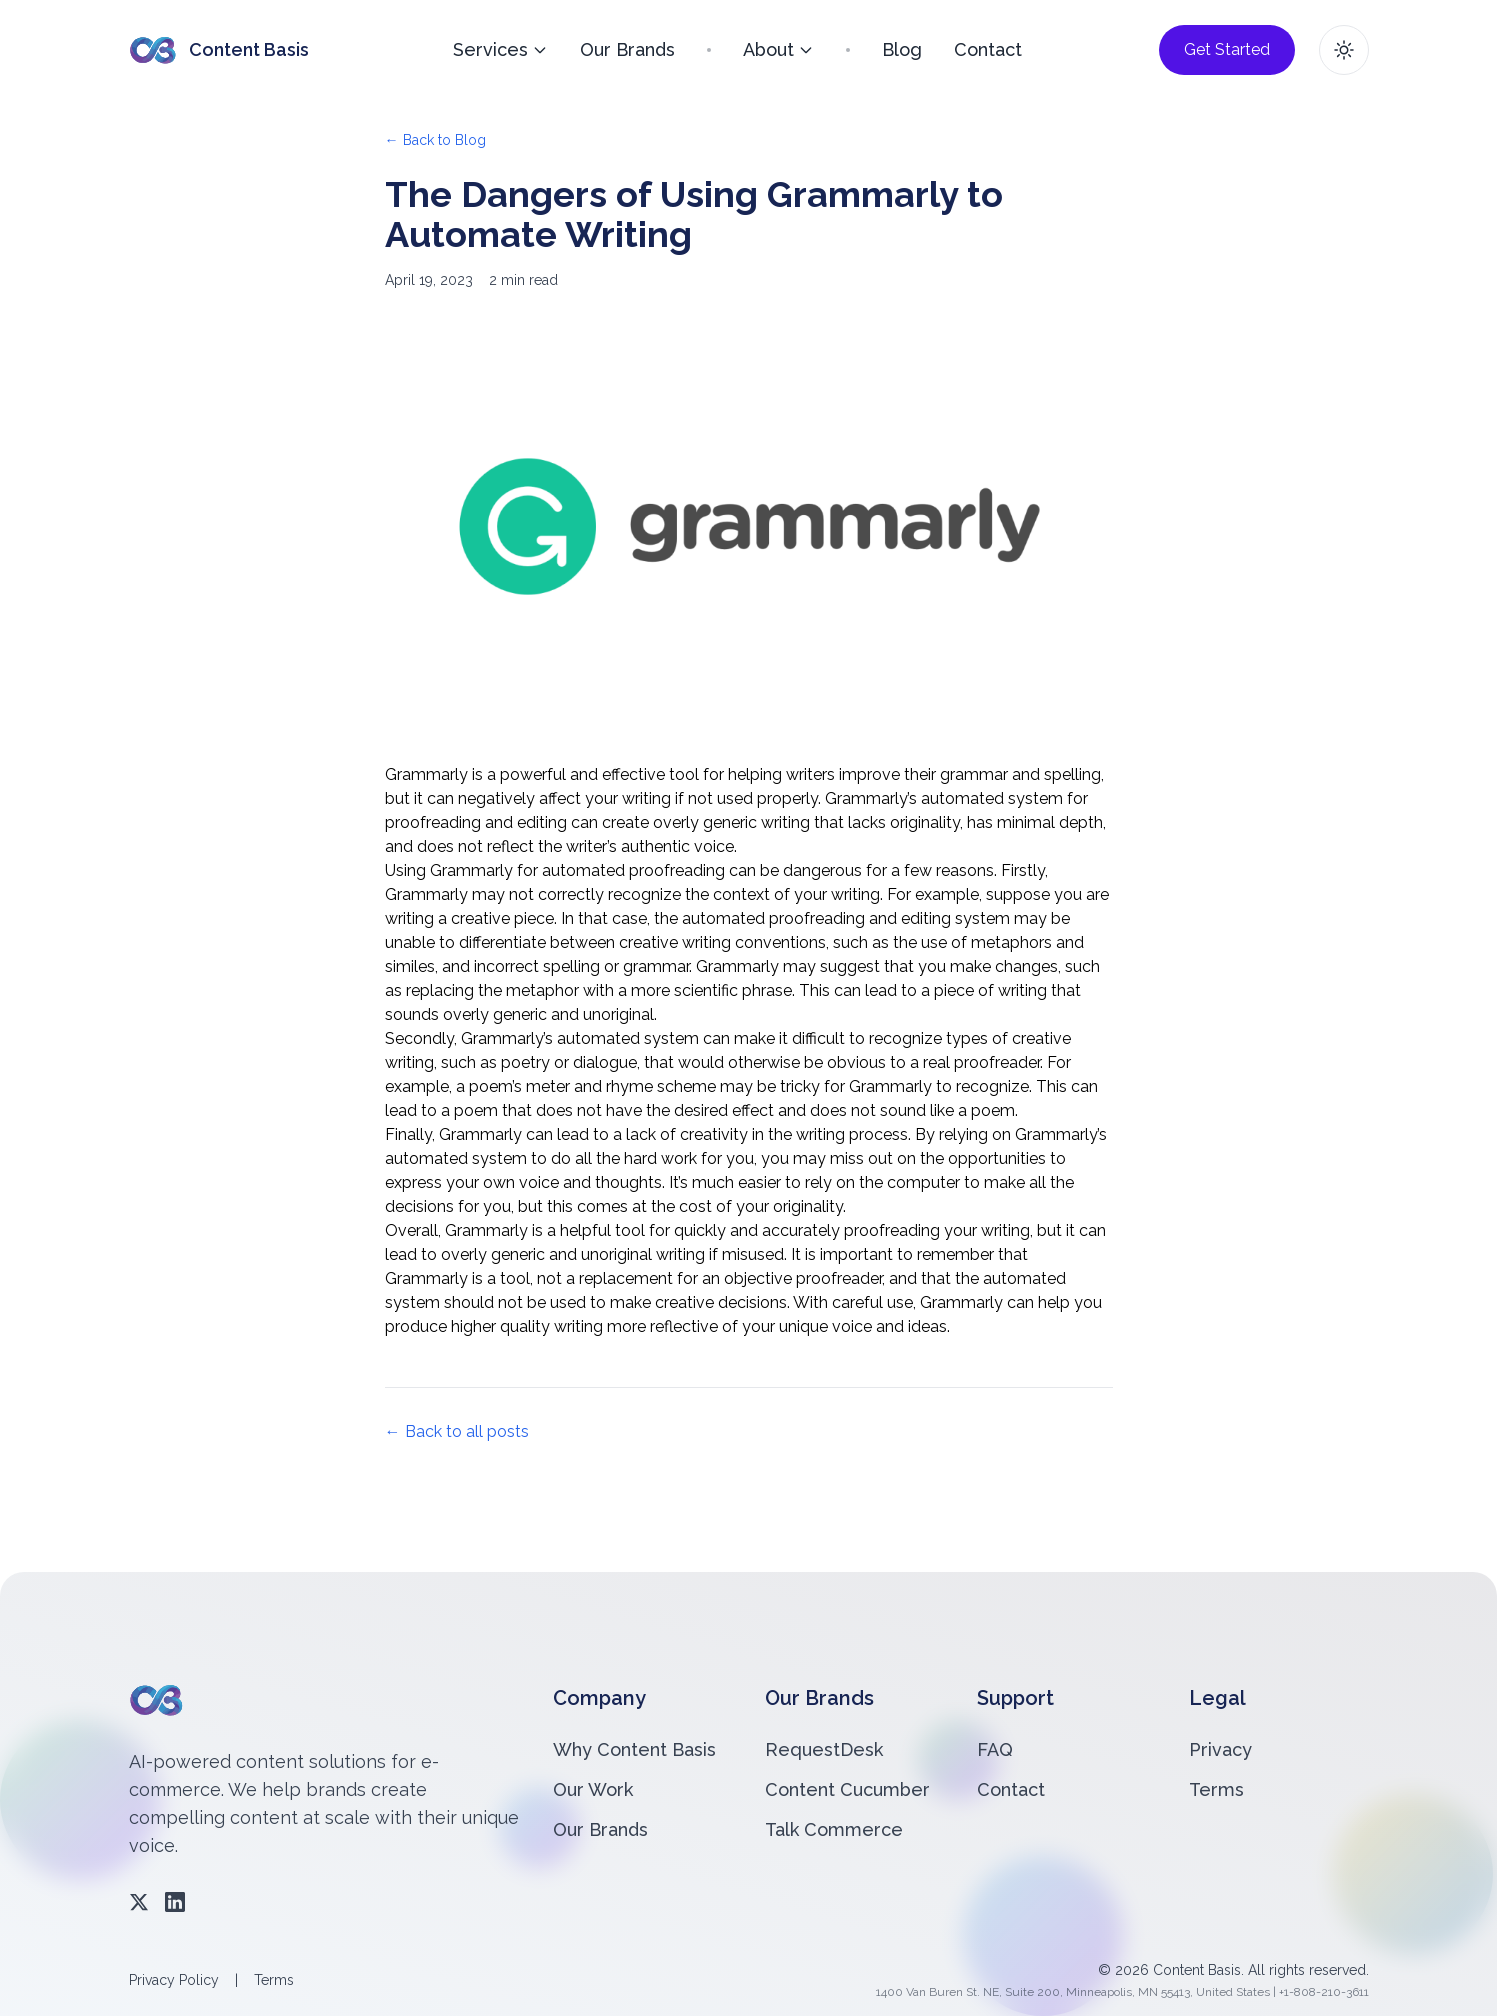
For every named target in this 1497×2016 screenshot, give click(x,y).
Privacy (1220, 1749)
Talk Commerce (834, 1829)
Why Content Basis (634, 1749)
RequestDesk (824, 1749)
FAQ (995, 1749)
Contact (988, 49)
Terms (1216, 1789)
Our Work (593, 1789)
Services (500, 49)
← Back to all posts (457, 1431)
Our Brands (627, 49)
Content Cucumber (847, 1789)
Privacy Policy (174, 1980)
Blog (902, 49)
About (778, 49)
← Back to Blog (435, 140)
